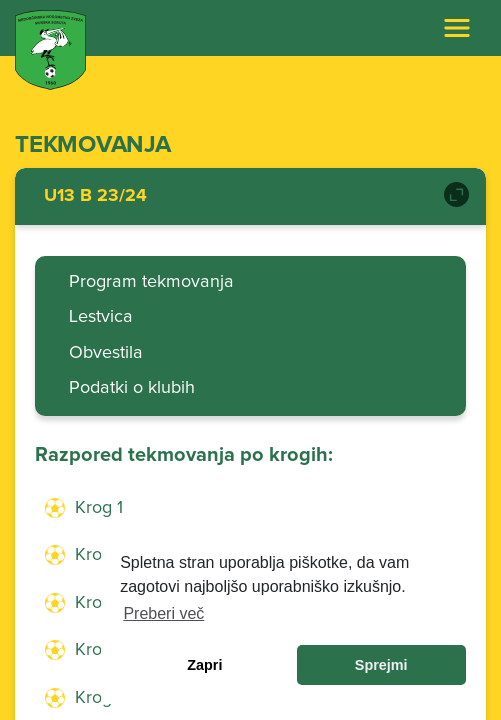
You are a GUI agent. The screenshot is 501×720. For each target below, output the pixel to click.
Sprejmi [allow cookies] (381, 665)
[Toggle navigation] (457, 28)
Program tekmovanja (151, 282)
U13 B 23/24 (95, 196)
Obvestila (106, 353)
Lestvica (101, 317)
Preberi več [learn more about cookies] (163, 613)
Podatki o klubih (132, 388)
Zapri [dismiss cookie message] (204, 665)
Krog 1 (99, 508)
